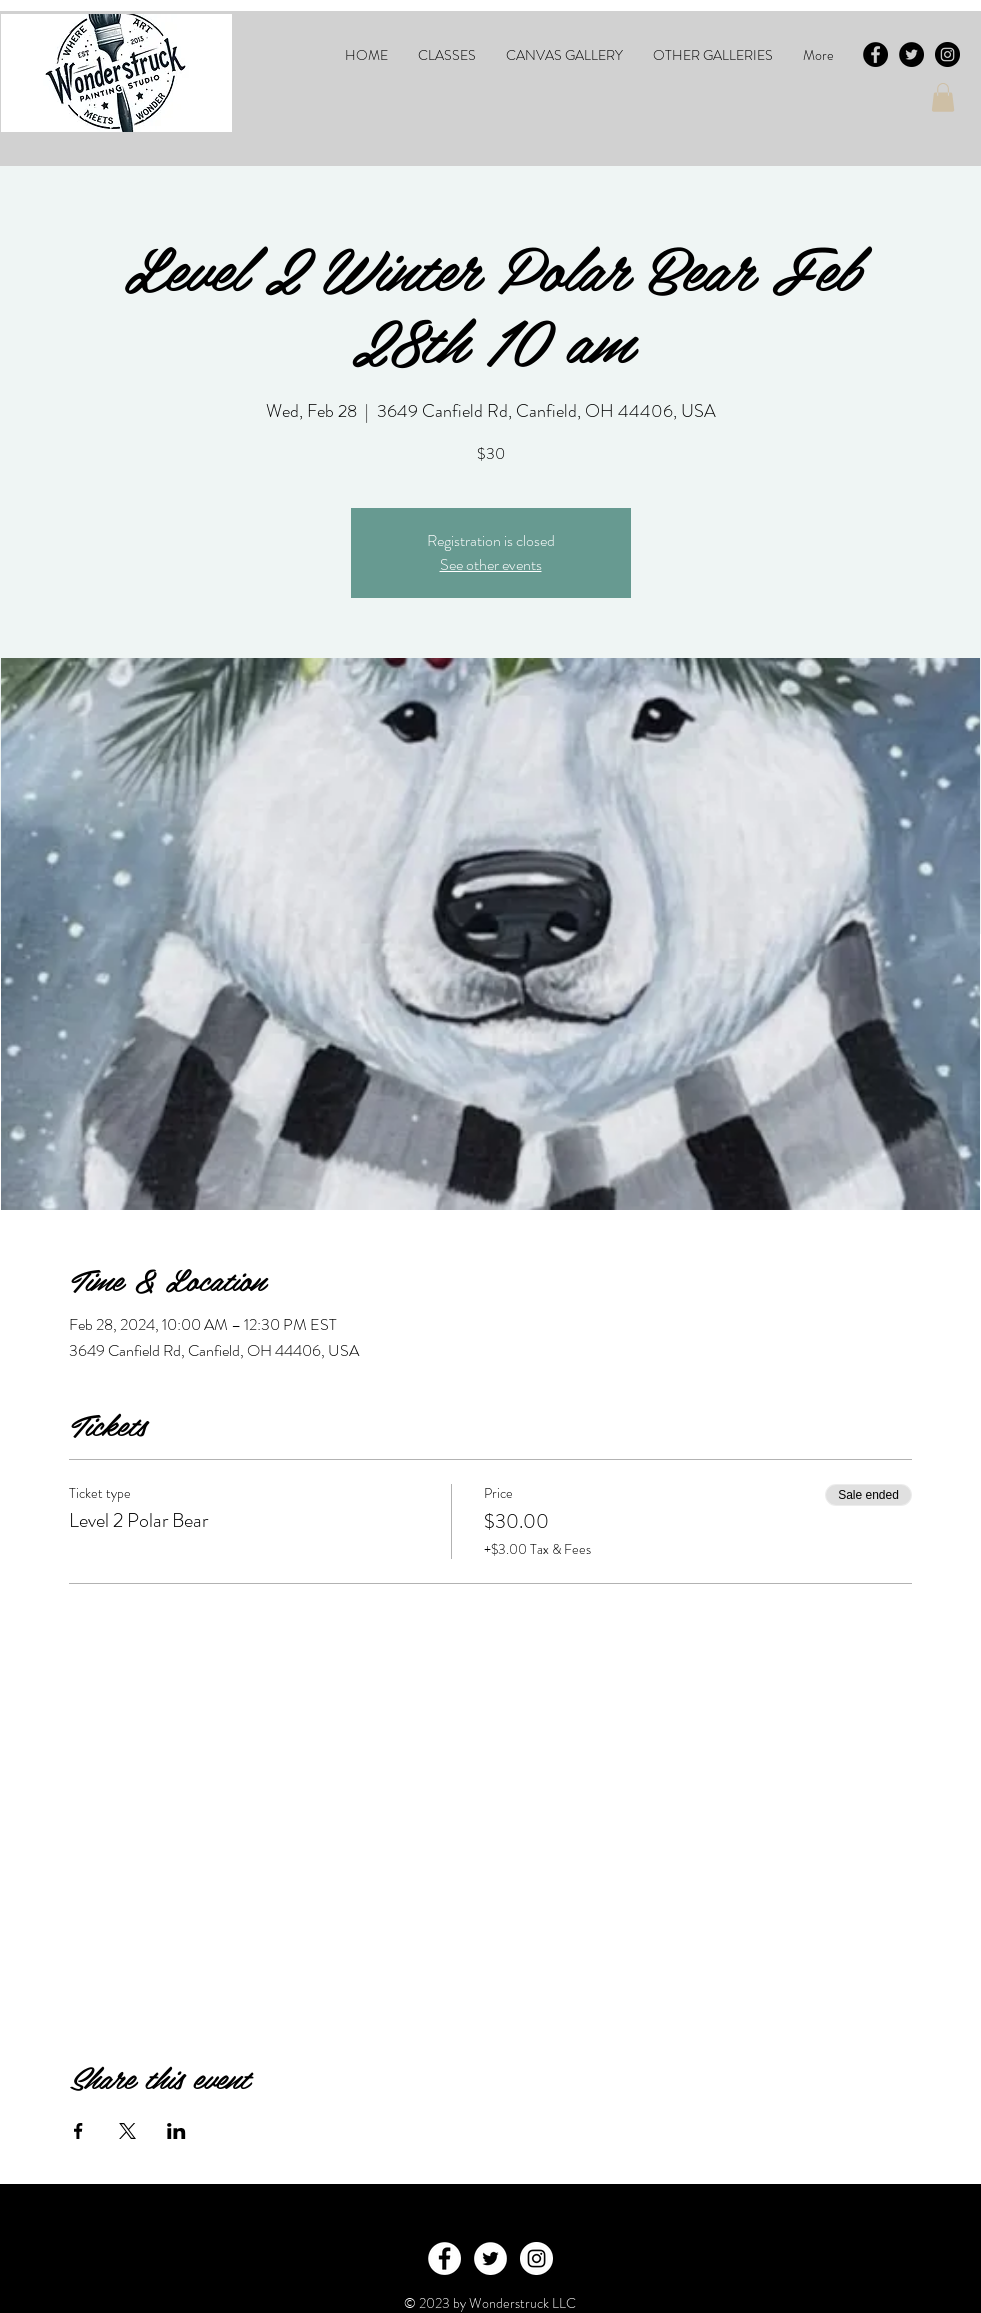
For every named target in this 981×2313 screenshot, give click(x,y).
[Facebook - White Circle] (444, 2258)
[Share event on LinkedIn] (176, 2131)
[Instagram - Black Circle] (947, 54)
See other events (491, 564)
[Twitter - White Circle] (490, 2258)
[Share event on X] (127, 2131)
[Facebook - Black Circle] (875, 54)
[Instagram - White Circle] (536, 2258)
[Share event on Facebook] (78, 2131)
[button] (447, 55)
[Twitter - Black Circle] (911, 54)
